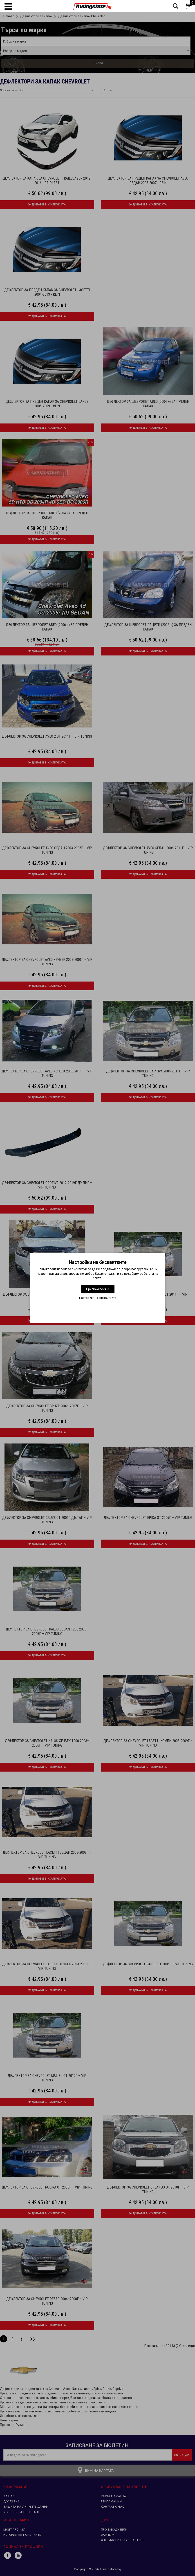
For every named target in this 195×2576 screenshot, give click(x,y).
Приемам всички (97, 1289)
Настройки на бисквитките (97, 1297)
